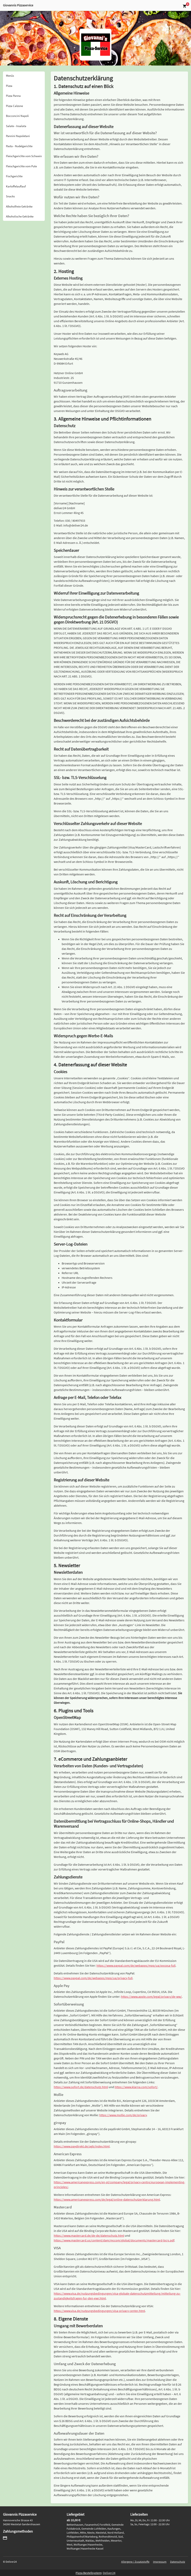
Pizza (9, 86)
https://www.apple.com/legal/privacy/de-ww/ (151, 1997)
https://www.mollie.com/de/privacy (123, 2115)
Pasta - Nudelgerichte (19, 146)
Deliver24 (109, 2573)
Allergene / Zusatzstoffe (135, 2561)
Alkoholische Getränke (19, 216)
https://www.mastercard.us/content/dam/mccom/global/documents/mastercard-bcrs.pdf (114, 2240)
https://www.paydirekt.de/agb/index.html (82, 2146)
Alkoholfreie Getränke (19, 206)
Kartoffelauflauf (16, 186)
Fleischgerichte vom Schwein (24, 156)
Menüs (10, 75)
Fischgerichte (14, 176)
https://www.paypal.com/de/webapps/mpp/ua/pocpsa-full (135, 1965)
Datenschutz (177, 2561)
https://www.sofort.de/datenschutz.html (81, 2087)
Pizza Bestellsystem (88, 2573)
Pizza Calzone (14, 106)
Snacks (10, 196)
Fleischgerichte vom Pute (21, 166)
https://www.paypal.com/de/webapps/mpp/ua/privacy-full (93, 1978)
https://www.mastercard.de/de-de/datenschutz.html (89, 2235)
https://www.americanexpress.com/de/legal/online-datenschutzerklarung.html (107, 2199)
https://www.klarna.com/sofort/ (136, 2087)
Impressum (160, 2561)
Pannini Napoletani (18, 136)
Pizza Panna (13, 96)
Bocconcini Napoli (17, 116)
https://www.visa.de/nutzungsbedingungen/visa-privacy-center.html (99, 2311)
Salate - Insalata (16, 126)
